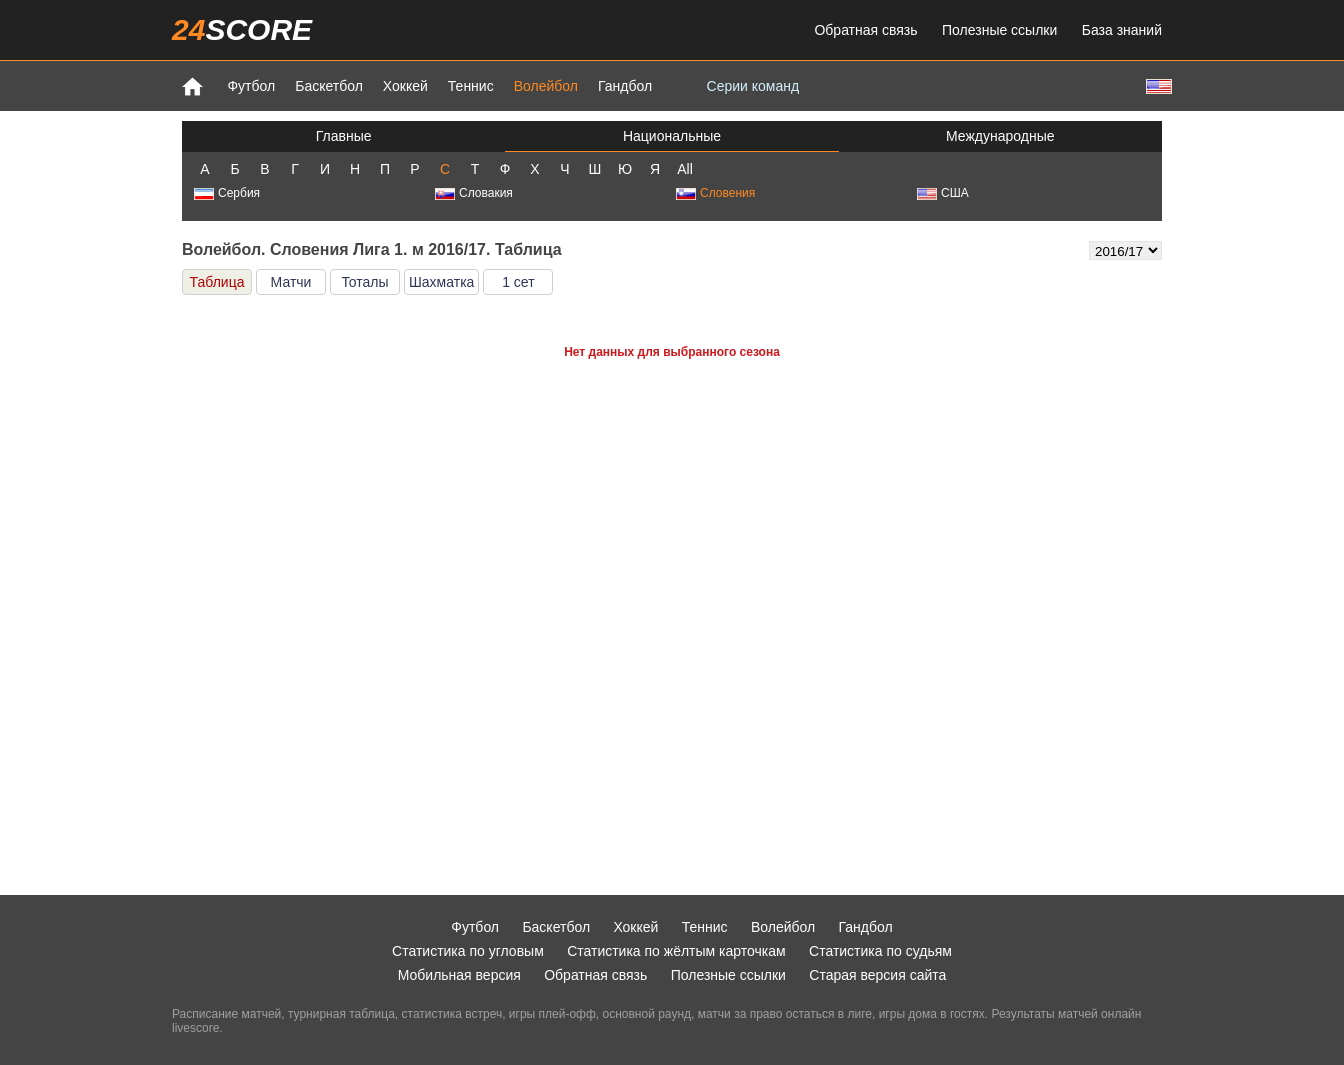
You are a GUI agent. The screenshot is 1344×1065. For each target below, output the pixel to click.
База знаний (1122, 30)
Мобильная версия (459, 975)
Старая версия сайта (877, 975)
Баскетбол (329, 86)
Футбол (251, 86)
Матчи (291, 282)
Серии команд (753, 86)
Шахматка (441, 282)
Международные (1000, 136)
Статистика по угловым (468, 951)
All (685, 169)
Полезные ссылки (999, 30)
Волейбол (546, 86)
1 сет (518, 282)
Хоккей (405, 86)
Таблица (217, 282)
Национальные (672, 136)
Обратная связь (865, 30)
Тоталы (364, 282)
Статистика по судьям (880, 951)
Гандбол (625, 86)
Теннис (471, 86)
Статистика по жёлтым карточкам (676, 951)
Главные (344, 136)
